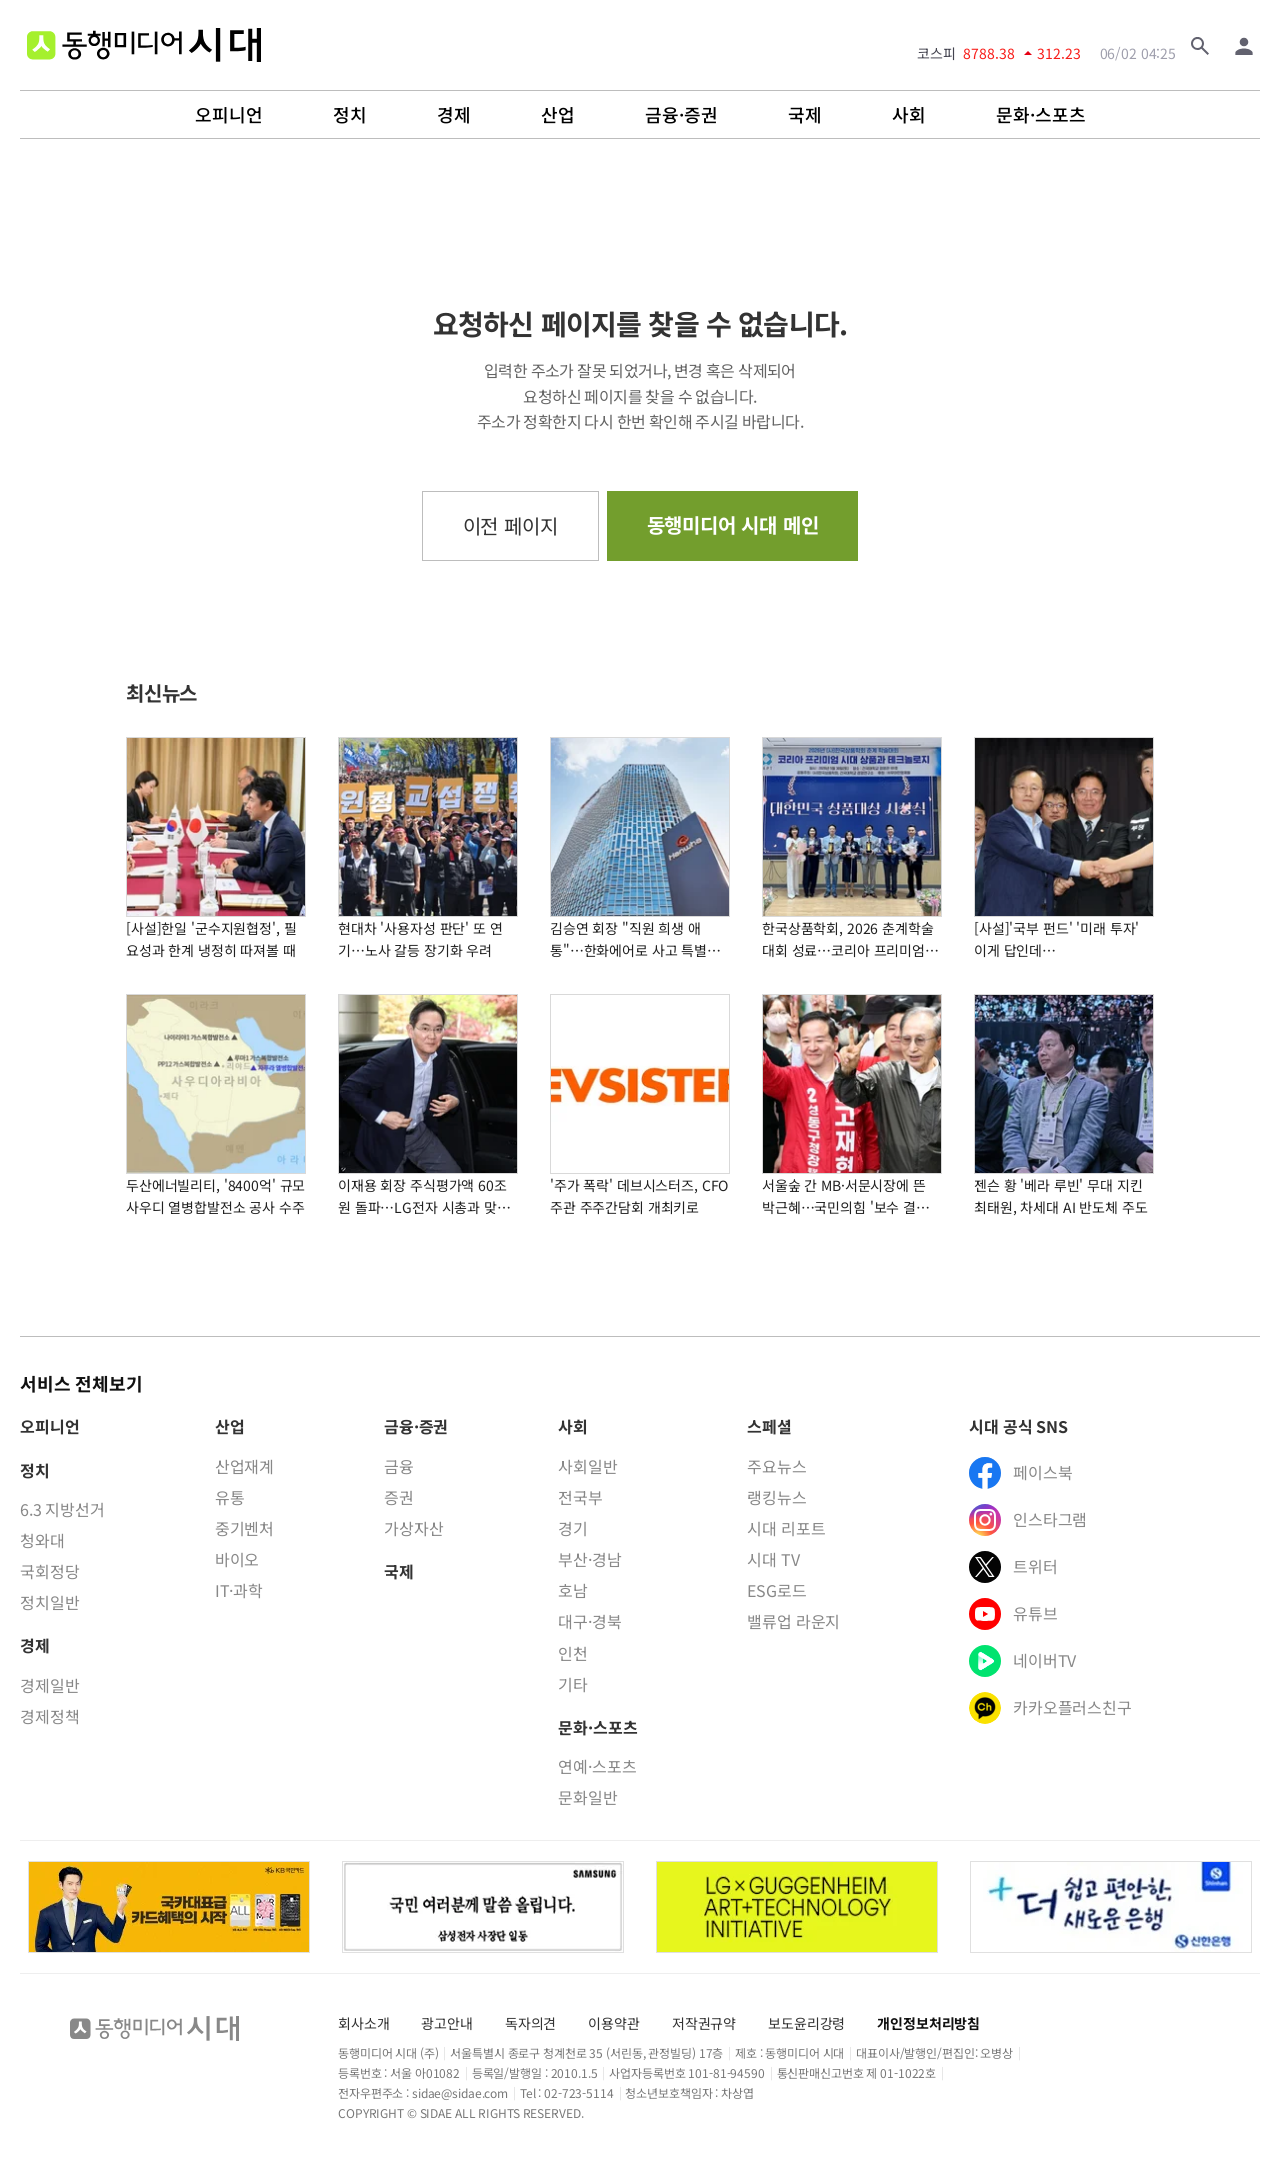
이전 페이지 (510, 525)
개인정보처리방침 (928, 2023)
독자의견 (530, 2023)
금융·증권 (681, 115)
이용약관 (613, 2023)
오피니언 (229, 115)
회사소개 (363, 2023)
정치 (350, 115)
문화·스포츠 (1041, 115)
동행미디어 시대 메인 (733, 524)
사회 (909, 115)
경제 (454, 115)
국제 (805, 115)
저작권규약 (704, 2023)
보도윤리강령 (806, 2023)
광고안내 (446, 2023)
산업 (558, 115)
